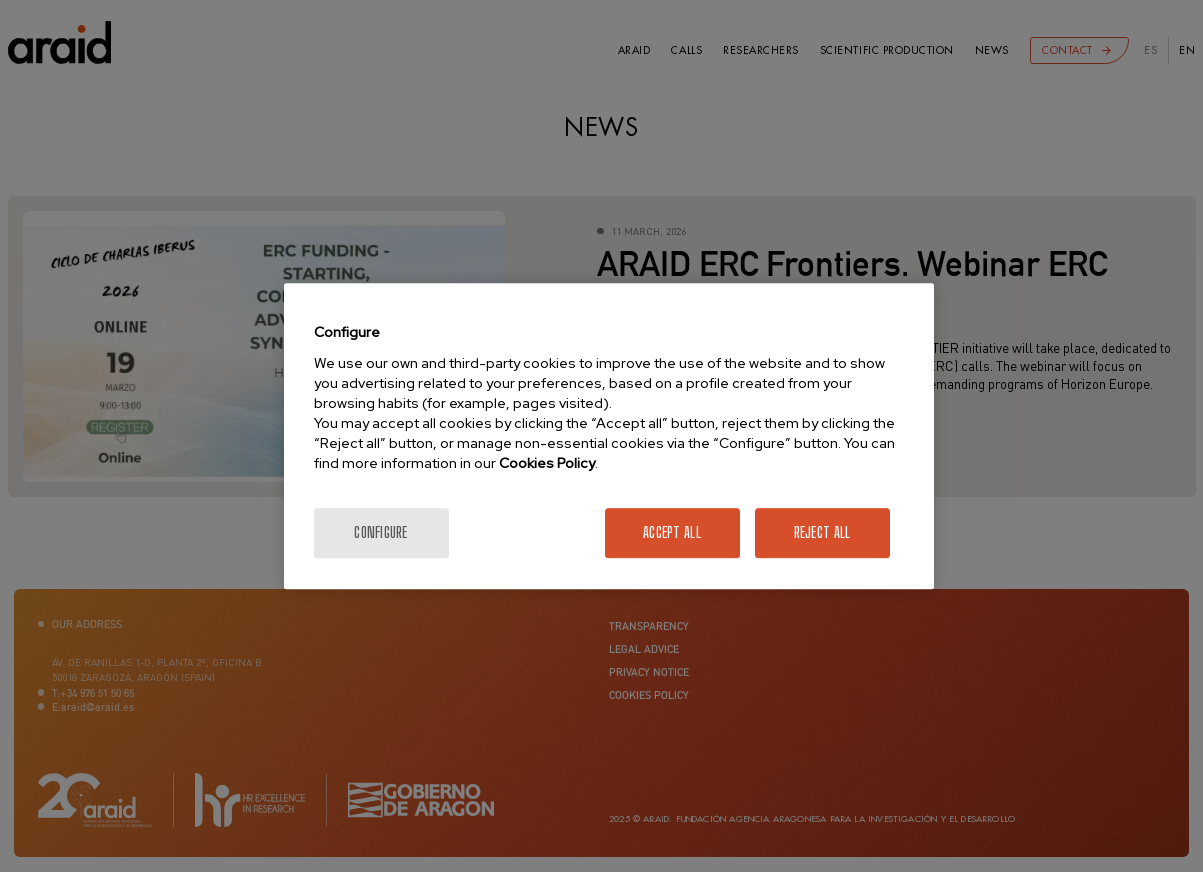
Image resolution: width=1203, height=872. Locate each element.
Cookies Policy (547, 463)
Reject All (822, 532)
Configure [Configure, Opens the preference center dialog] (381, 532)
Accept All (672, 532)
